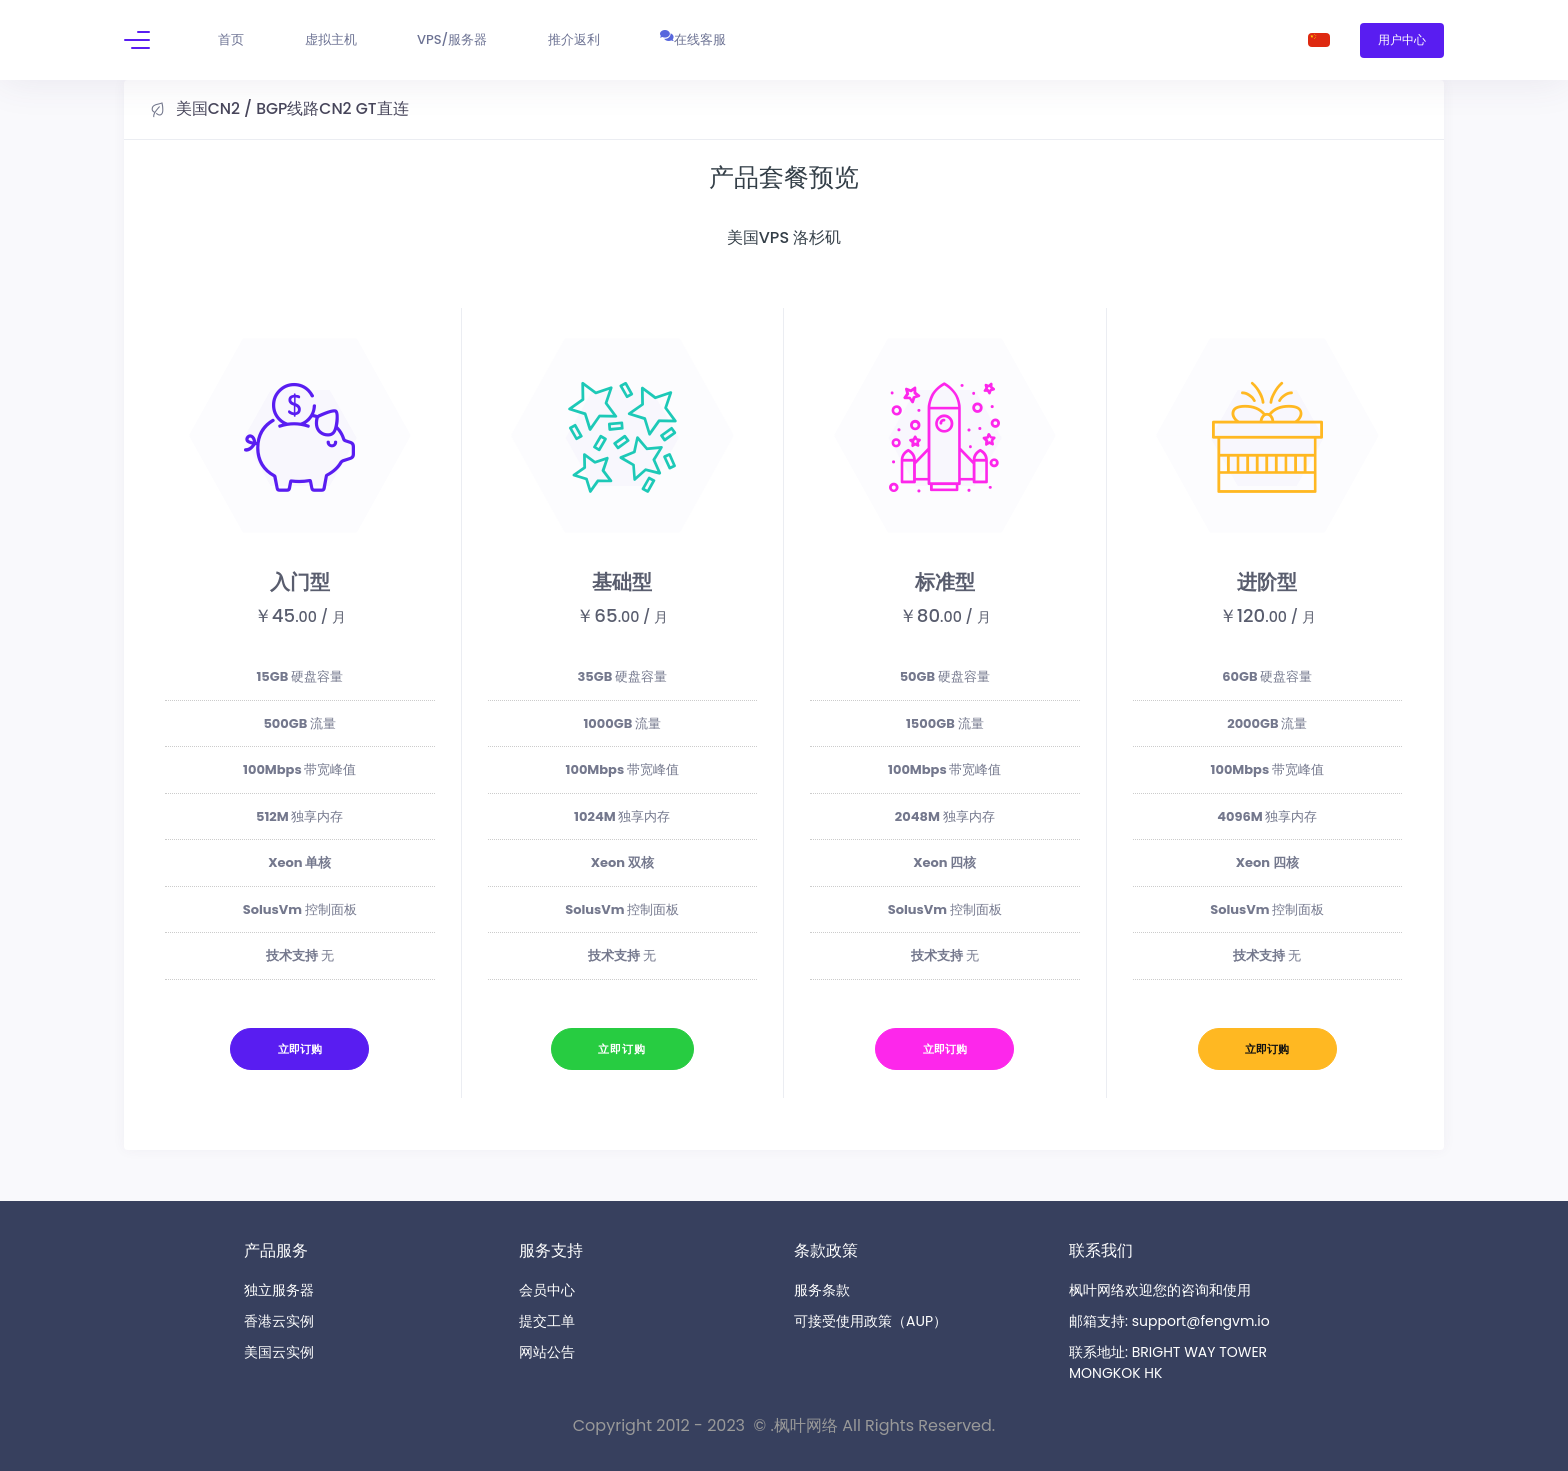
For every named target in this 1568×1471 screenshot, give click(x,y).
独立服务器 (279, 1290)
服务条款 (822, 1290)
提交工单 (547, 1321)
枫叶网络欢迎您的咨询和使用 (1160, 1290)
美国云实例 (279, 1352)
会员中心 (547, 1290)
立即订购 (300, 1049)
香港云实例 (279, 1321)
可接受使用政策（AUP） (870, 1321)
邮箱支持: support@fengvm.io (1169, 1321)
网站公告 (547, 1352)
